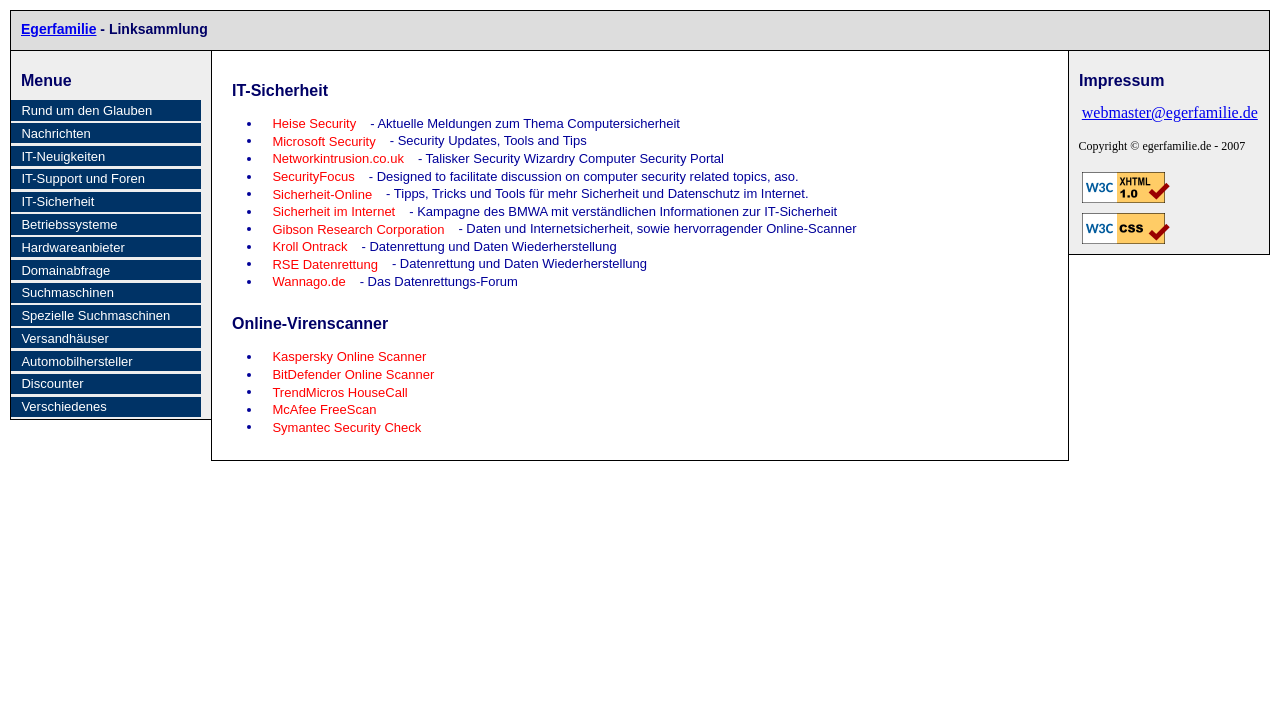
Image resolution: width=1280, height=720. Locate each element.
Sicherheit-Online (322, 193)
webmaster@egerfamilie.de (1160, 112)
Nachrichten (55, 133)
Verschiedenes (63, 406)
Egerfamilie (58, 29)
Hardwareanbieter (72, 247)
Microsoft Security (323, 140)
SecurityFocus (313, 176)
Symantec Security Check (346, 426)
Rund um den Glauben (86, 110)
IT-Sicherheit (57, 201)
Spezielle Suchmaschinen (95, 315)
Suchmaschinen (67, 292)
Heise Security (314, 123)
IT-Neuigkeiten (63, 156)
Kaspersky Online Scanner (349, 356)
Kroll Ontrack (309, 246)
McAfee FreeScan (324, 409)
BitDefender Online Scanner (353, 374)
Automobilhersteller (76, 361)
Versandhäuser (64, 338)
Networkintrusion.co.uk (338, 158)
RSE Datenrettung (325, 263)
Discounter (52, 383)
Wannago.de (308, 281)
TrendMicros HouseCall (339, 391)
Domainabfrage (65, 270)
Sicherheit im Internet (333, 211)
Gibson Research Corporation (358, 228)
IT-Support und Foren (83, 178)
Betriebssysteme (69, 224)
